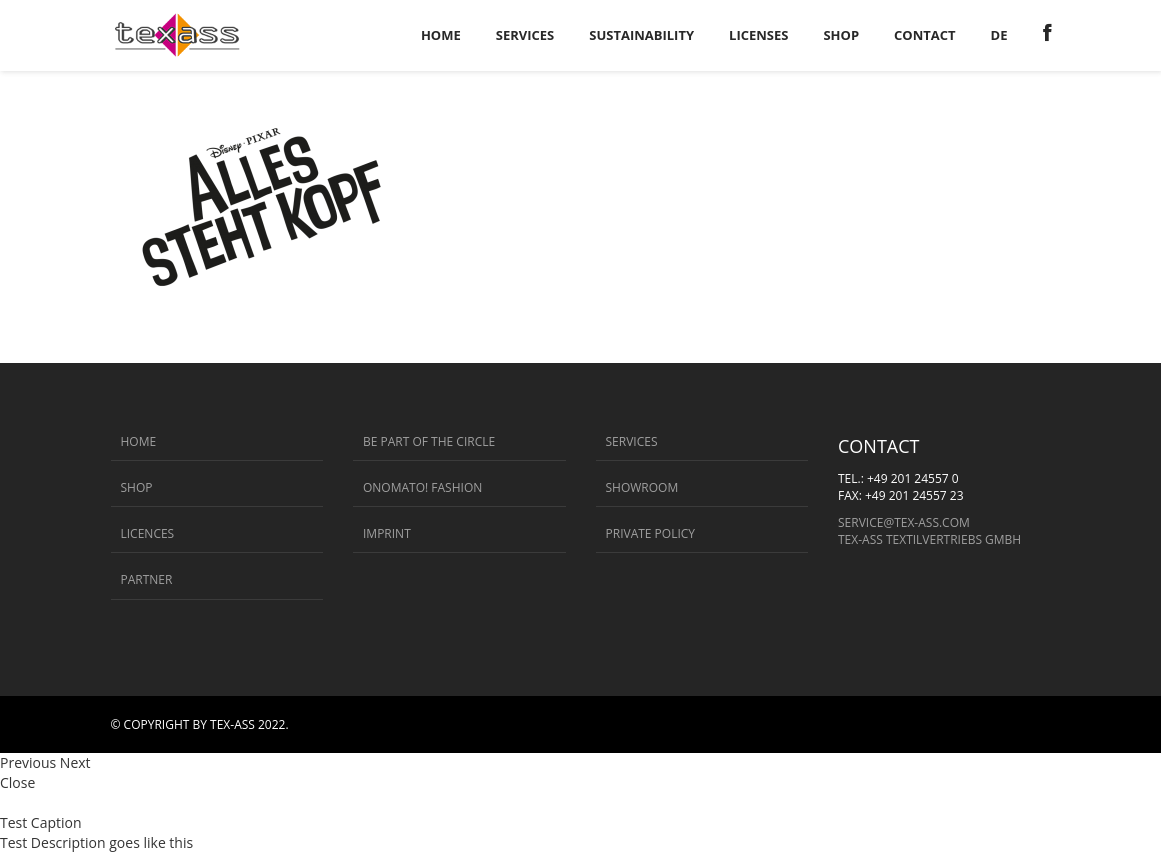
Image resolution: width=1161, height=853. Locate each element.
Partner (147, 579)
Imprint (387, 533)
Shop (137, 487)
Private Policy (651, 533)
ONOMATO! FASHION (422, 487)
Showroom (642, 487)
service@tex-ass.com (904, 522)
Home (139, 441)
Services (632, 441)
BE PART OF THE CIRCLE (429, 441)
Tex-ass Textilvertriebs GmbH (929, 539)
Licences (148, 533)
